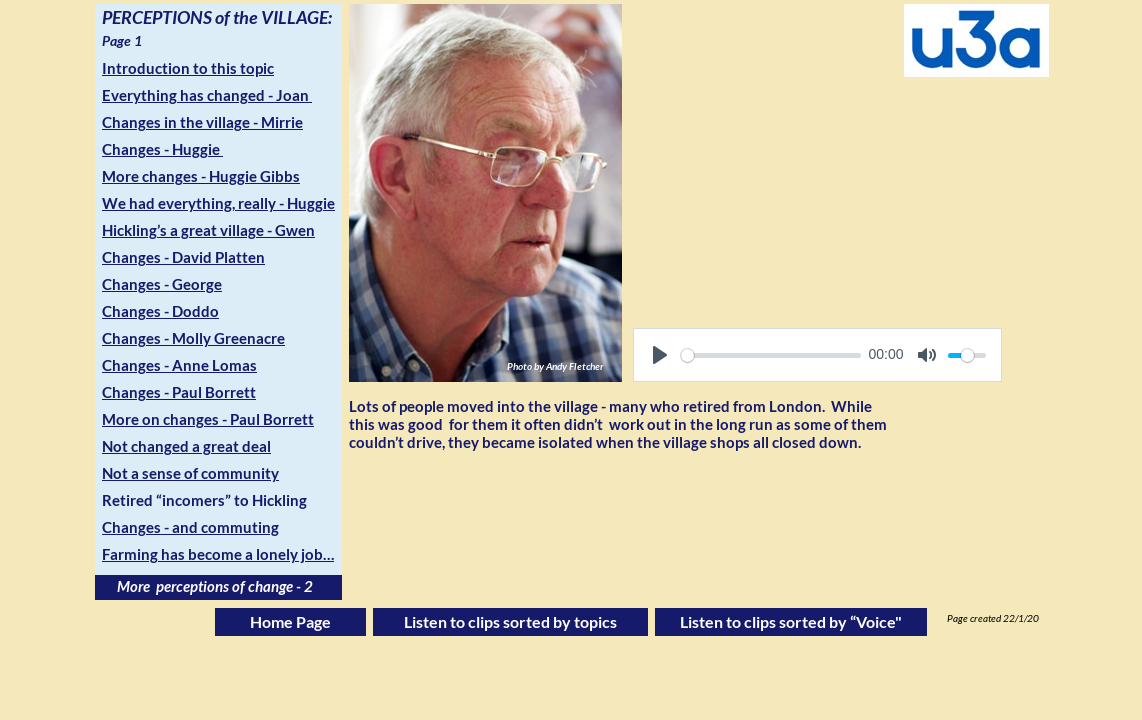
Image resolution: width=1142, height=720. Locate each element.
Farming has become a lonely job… (218, 554)
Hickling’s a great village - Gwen (208, 230)
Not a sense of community (190, 473)
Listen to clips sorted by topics (510, 621)
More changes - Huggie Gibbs (201, 176)
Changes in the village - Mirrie (202, 122)
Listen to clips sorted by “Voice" (791, 621)
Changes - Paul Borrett (179, 392)
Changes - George (162, 284)
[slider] (771, 355)
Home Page (290, 621)
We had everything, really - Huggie (218, 203)
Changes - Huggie (162, 149)
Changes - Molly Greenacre (193, 338)
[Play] (660, 355)
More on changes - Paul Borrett (208, 419)
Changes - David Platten (183, 257)
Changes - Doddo (160, 311)
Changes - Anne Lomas (179, 365)
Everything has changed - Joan (207, 95)
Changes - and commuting (190, 527)
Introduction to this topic (188, 68)
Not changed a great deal (186, 446)
